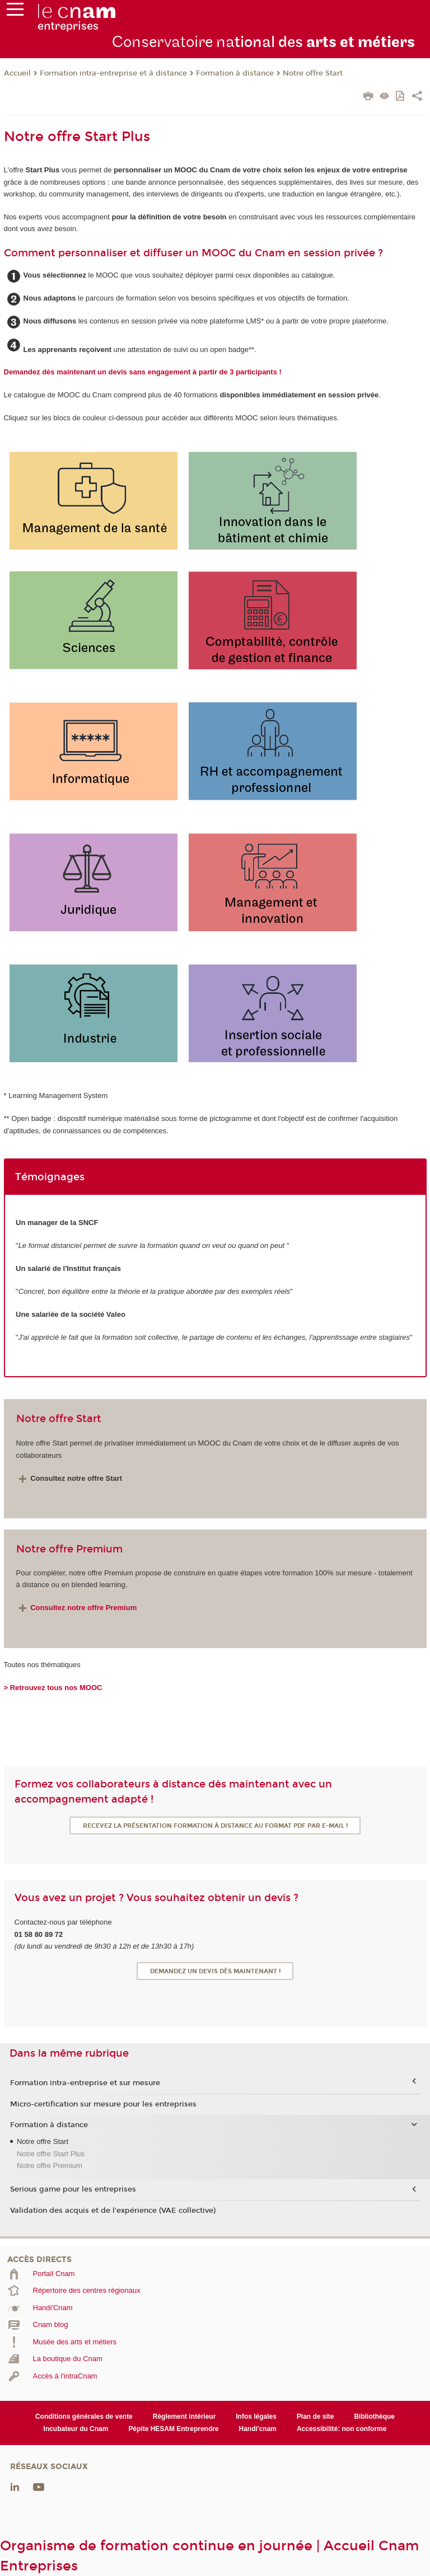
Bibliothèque (374, 2416)
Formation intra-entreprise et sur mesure (85, 2082)
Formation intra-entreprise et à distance (113, 73)
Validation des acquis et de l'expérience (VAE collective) (113, 2210)
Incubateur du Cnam (76, 2429)
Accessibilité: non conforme (342, 2429)
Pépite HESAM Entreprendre (173, 2429)
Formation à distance (235, 73)
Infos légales (256, 2416)
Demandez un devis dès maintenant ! (215, 1971)
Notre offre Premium (49, 2165)
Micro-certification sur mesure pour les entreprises (103, 2104)
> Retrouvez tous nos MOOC (53, 1687)
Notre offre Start (313, 73)
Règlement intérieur (184, 2416)
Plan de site (315, 2416)
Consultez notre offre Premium (83, 1607)
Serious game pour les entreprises (73, 2189)
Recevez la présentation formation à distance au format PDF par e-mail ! (215, 1825)
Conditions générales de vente (84, 2416)
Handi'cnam (258, 2429)
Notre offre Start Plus (51, 2154)
